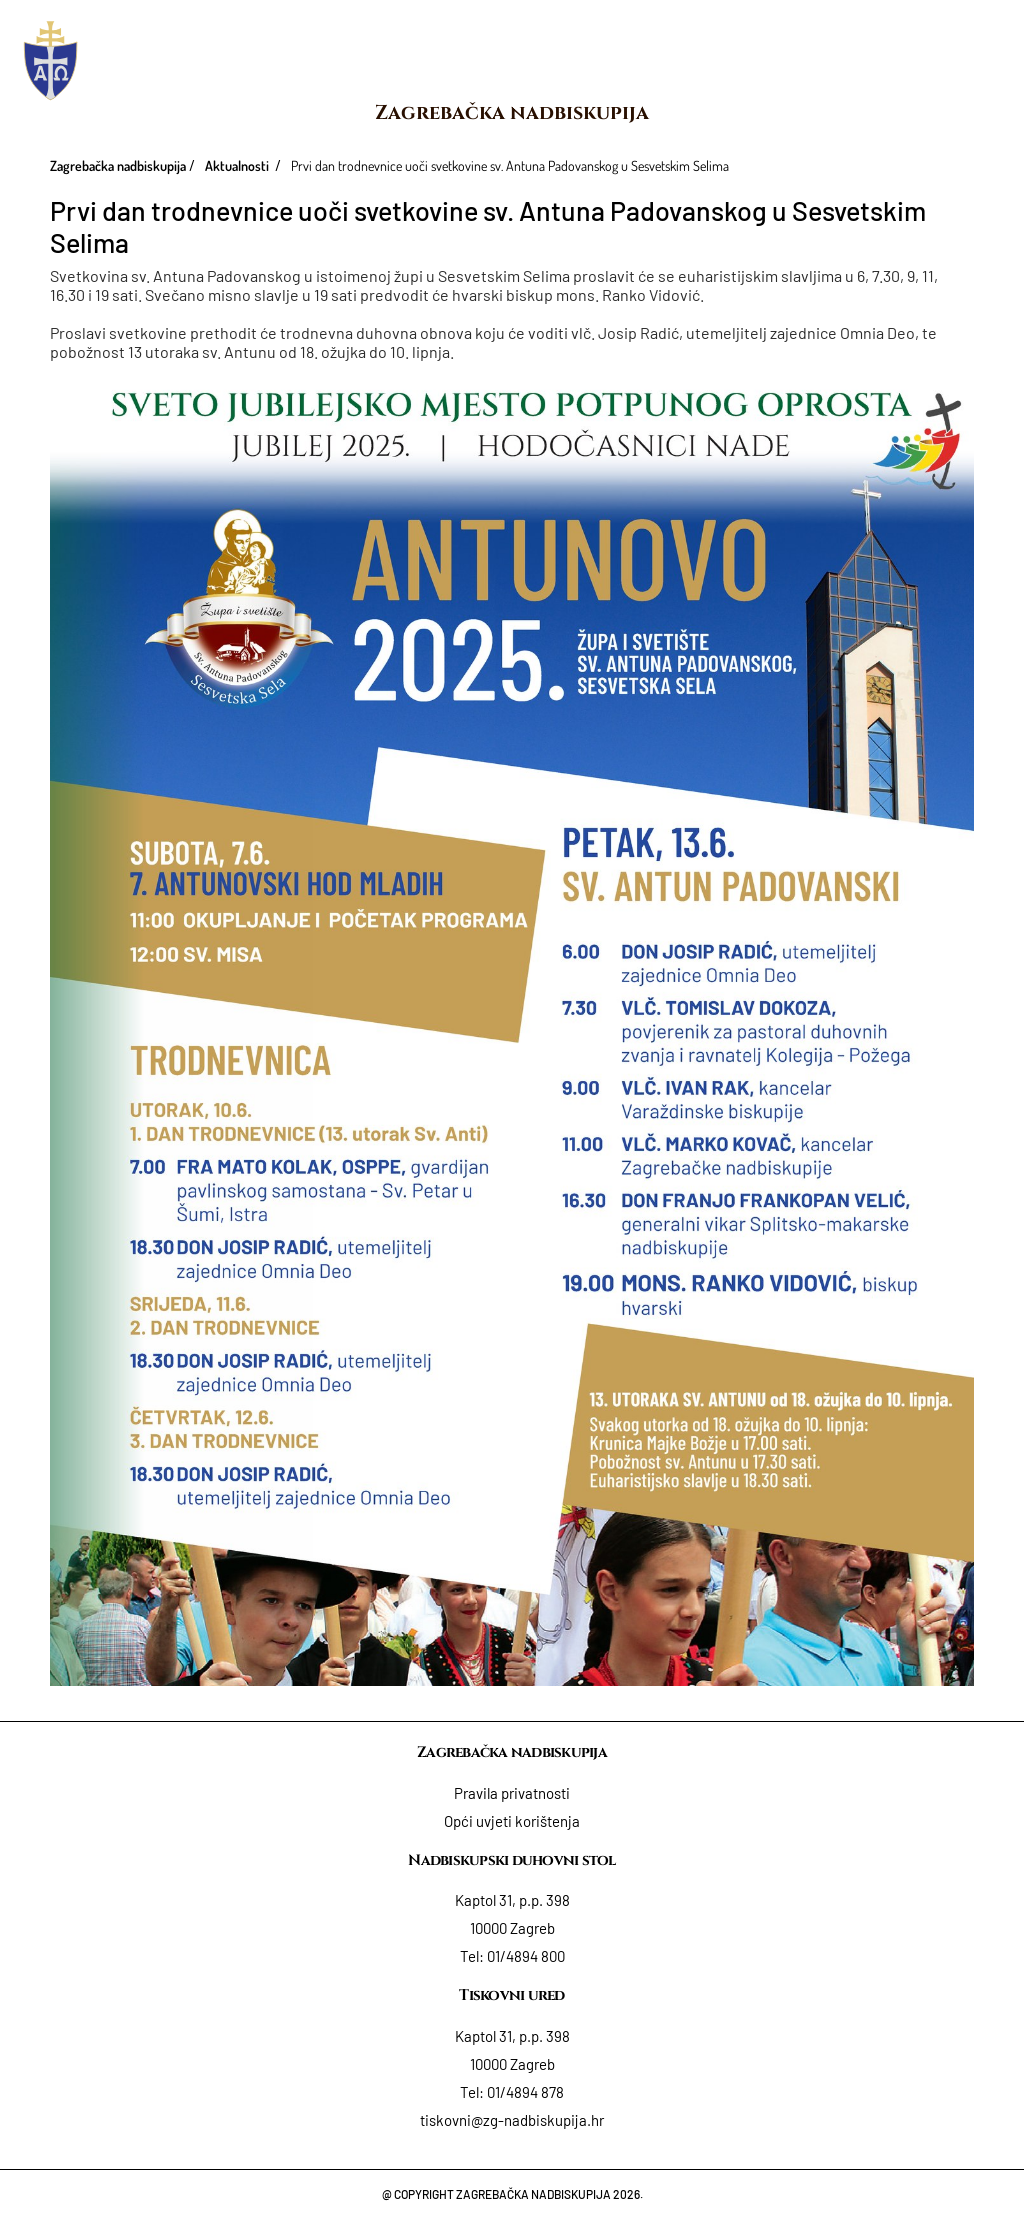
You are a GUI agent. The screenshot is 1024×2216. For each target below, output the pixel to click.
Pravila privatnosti (512, 1793)
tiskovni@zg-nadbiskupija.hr (512, 2120)
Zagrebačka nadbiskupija (512, 112)
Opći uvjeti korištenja (512, 1821)
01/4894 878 (525, 2092)
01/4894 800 (526, 1956)
